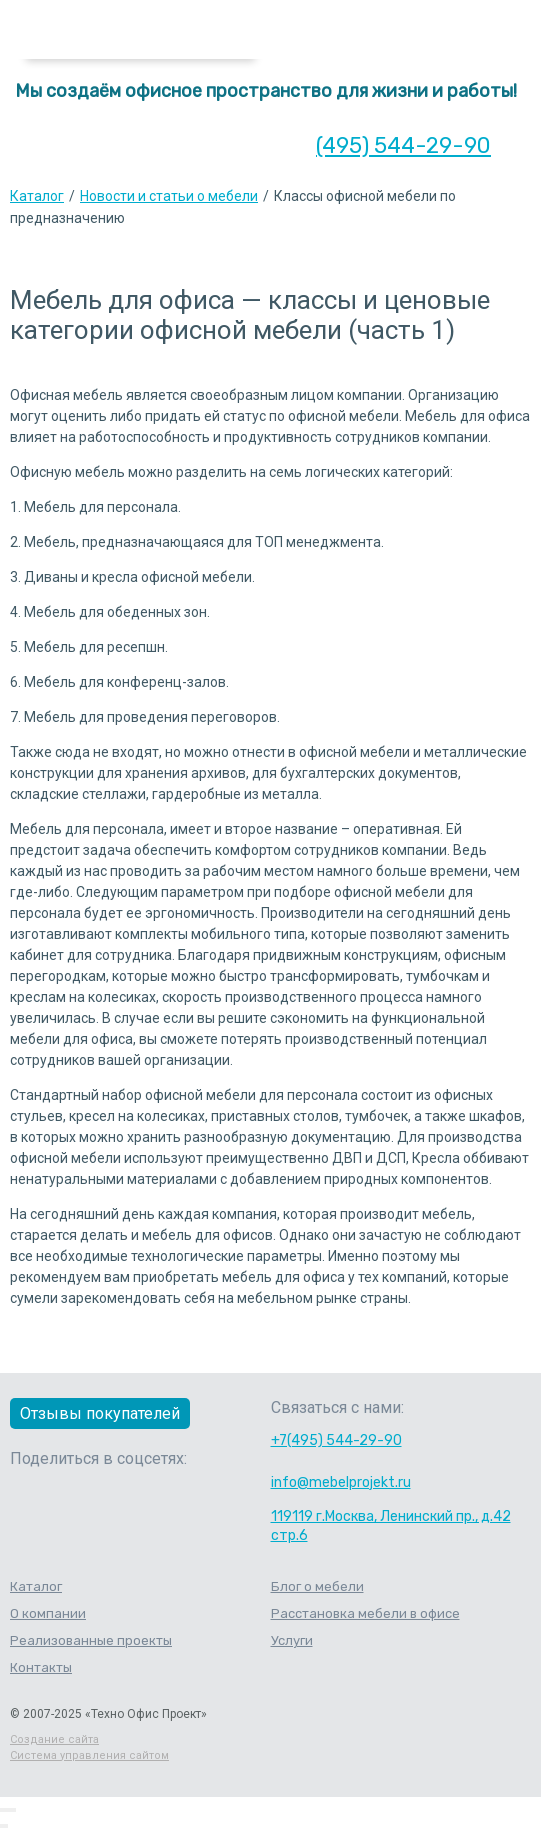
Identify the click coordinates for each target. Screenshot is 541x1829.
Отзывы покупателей (100, 1413)
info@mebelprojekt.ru (341, 1482)
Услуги (292, 1640)
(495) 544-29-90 (403, 145)
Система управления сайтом (89, 1755)
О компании (48, 1613)
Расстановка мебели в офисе (365, 1613)
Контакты (41, 1667)
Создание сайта (54, 1739)
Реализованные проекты (91, 1640)
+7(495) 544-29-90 (336, 1440)
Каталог (37, 196)
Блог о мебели (317, 1586)
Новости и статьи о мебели (169, 196)
